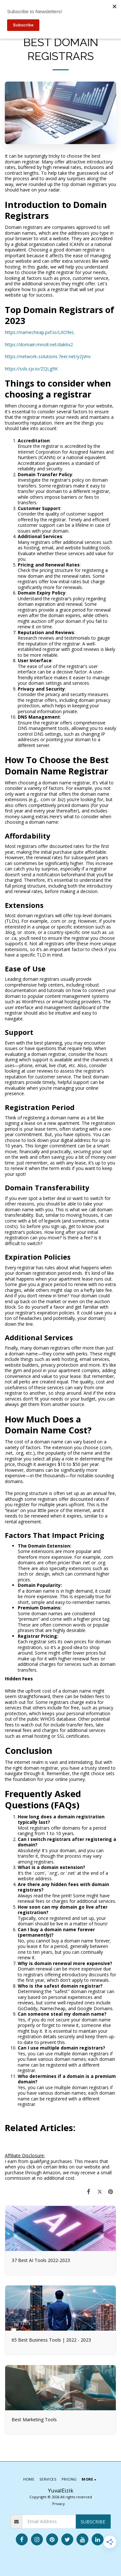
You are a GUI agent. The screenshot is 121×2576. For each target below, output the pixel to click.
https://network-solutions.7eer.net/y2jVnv (48, 356)
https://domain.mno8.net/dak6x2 (39, 344)
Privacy (58, 2503)
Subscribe (93, 2522)
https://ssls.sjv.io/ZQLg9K (31, 369)
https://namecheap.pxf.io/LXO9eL (40, 332)
